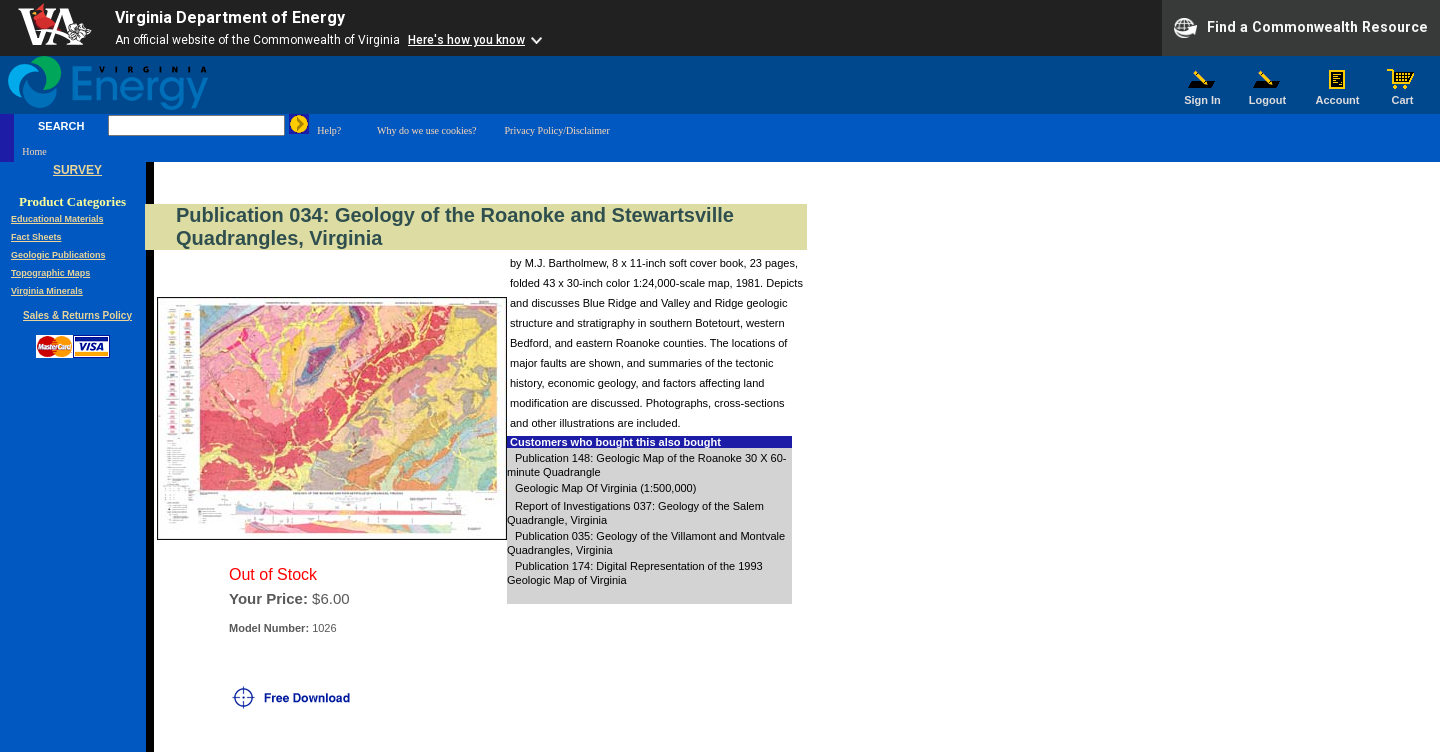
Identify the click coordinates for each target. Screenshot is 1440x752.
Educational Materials (57, 219)
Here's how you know (466, 40)
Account (1337, 95)
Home (34, 151)
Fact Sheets (36, 237)
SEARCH (61, 126)
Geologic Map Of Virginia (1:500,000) (605, 488)
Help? (329, 130)
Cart (1403, 95)
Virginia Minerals (47, 291)
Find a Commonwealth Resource (1301, 28)
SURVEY (77, 170)
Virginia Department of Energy (230, 17)
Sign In (1203, 95)
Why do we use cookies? (426, 130)
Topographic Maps (50, 273)
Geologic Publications (58, 255)
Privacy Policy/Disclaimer (557, 130)
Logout (1268, 95)
